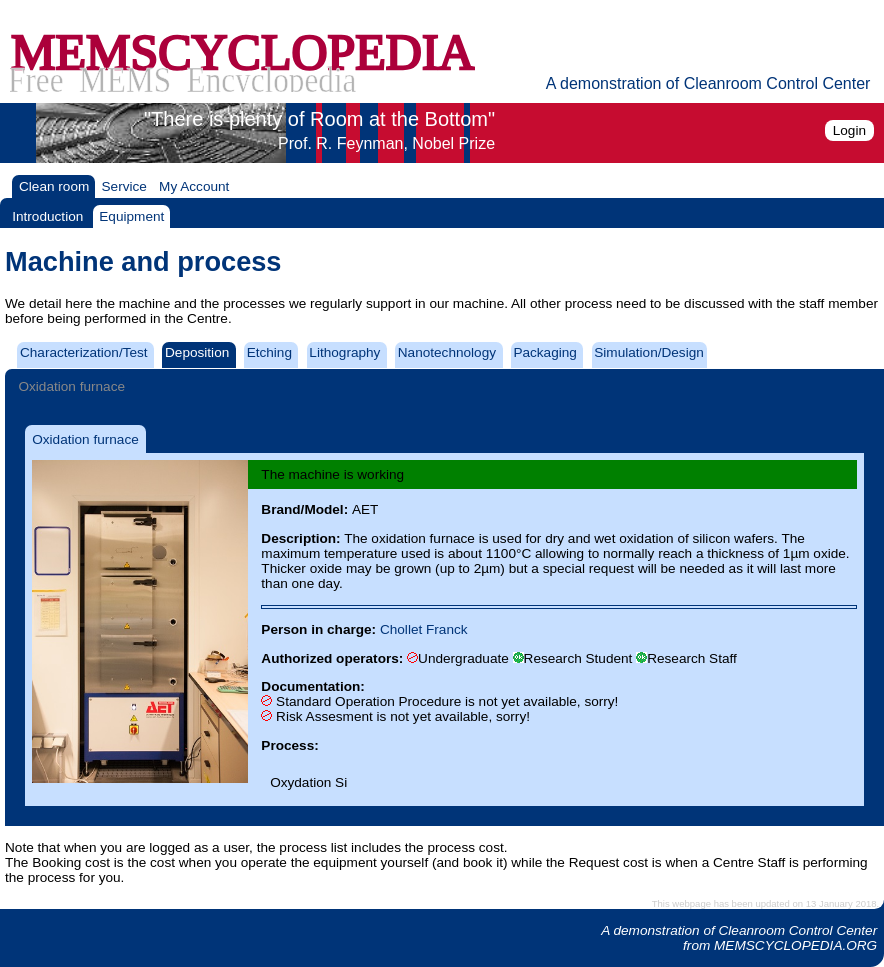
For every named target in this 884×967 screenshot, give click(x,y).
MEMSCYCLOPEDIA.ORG (795, 945)
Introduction (47, 216)
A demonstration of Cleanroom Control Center (708, 83)
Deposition (197, 352)
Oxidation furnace (71, 386)
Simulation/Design (649, 352)
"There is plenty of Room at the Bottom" (319, 130)
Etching (269, 352)
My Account (194, 186)
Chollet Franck (424, 629)
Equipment (131, 216)
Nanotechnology (447, 352)
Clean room (54, 186)
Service (124, 186)
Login (849, 130)
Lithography (344, 352)
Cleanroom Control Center (798, 930)
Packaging (544, 352)
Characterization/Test (84, 352)
